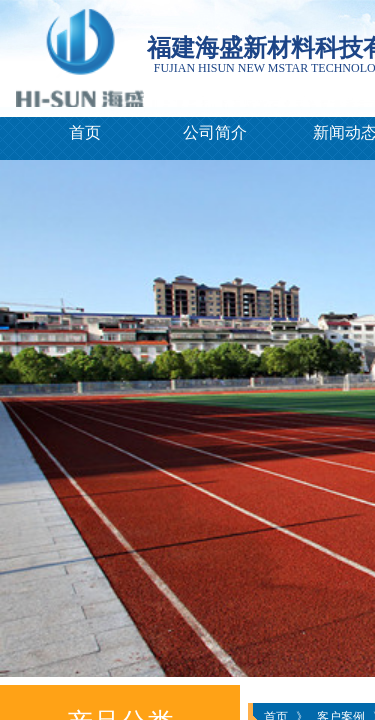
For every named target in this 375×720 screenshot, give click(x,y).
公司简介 (215, 132)
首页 (85, 132)
